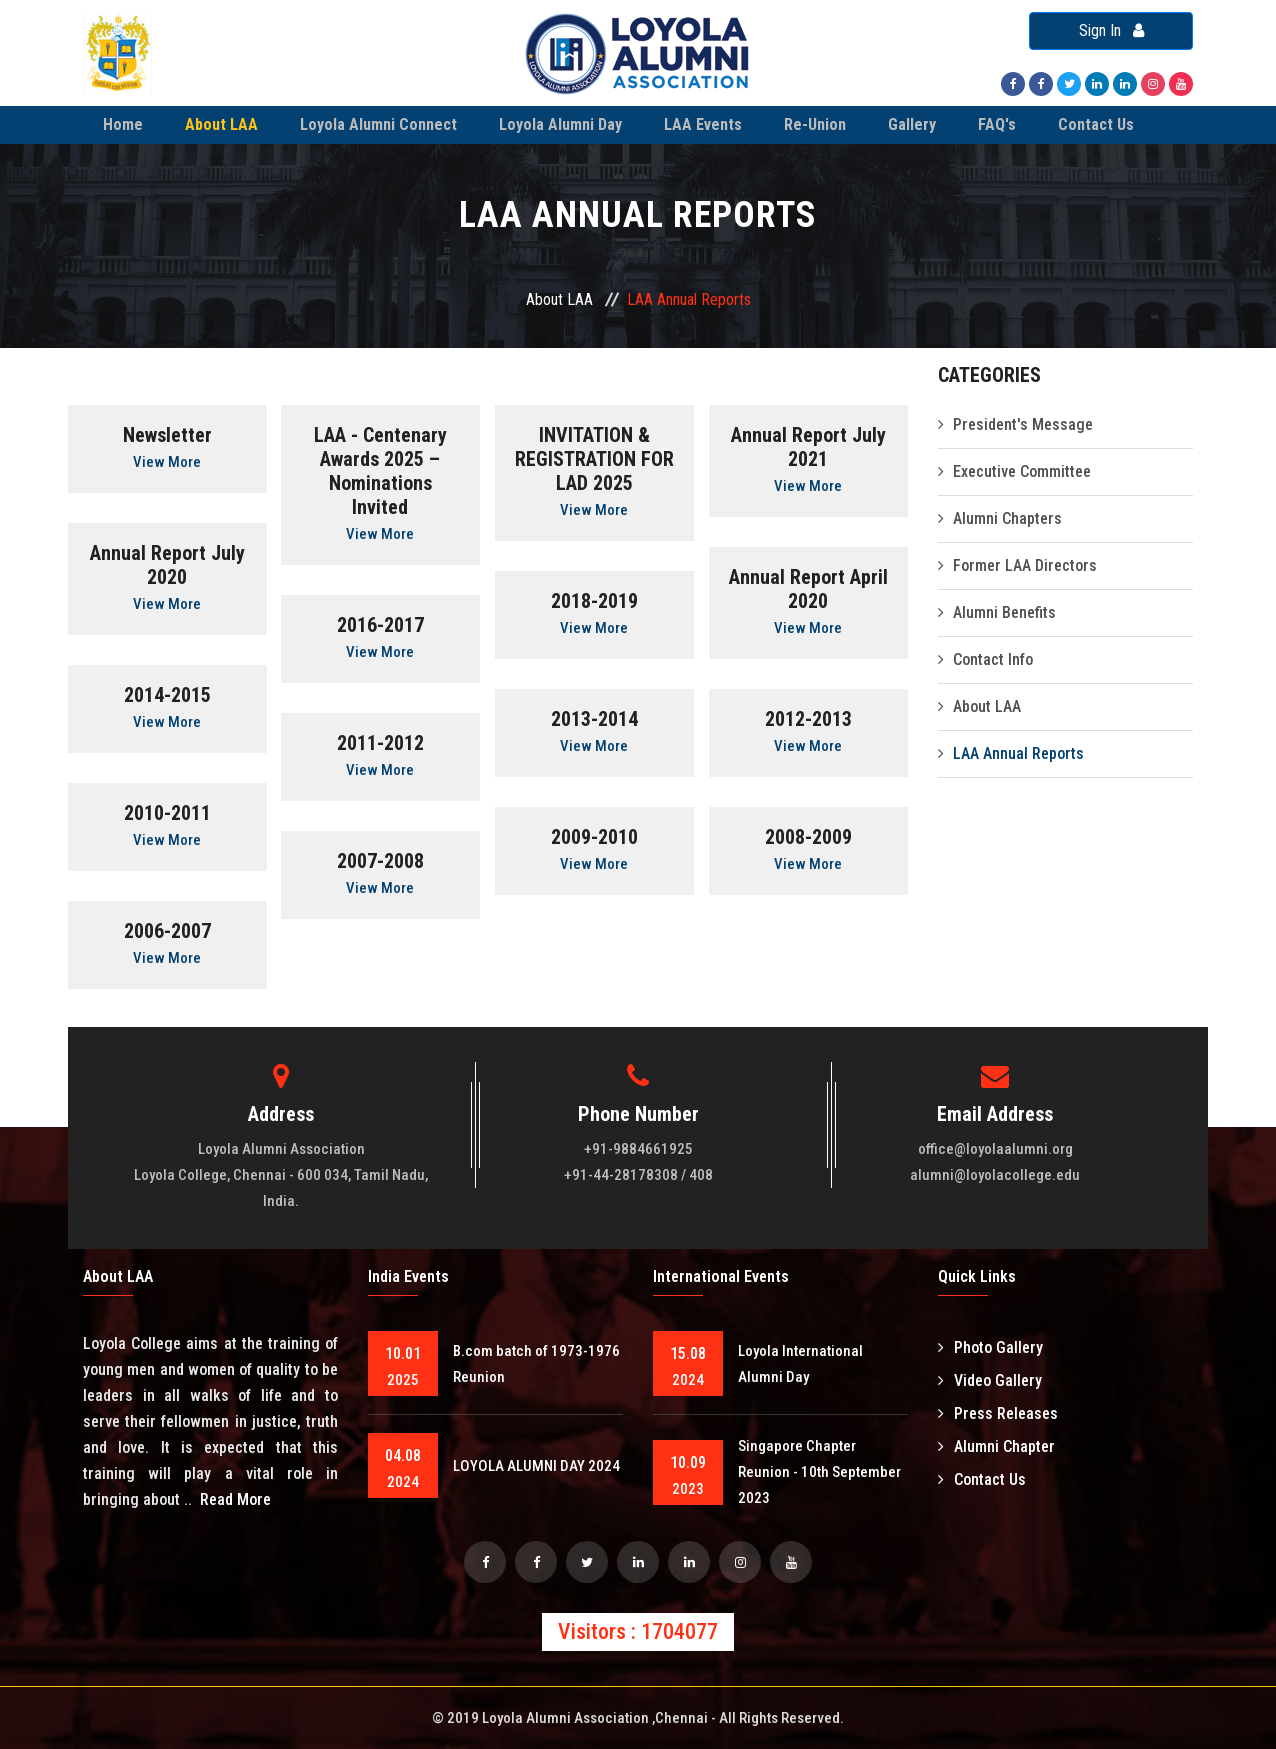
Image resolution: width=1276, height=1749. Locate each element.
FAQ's (997, 124)
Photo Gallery (990, 1347)
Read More (235, 1499)
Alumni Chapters (1007, 518)
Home (123, 124)
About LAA (221, 124)
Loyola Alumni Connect (378, 124)
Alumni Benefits (1004, 612)
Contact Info (993, 659)
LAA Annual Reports (1018, 753)
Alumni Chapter (996, 1446)
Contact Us (1096, 124)
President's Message (1023, 424)
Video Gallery (990, 1380)
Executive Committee (1022, 471)
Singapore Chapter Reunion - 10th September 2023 (819, 1472)
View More (167, 462)
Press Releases (998, 1413)
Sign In (1111, 30)
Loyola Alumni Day (560, 124)
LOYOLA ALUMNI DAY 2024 (536, 1466)
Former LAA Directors (1025, 565)
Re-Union (815, 124)
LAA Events (703, 124)
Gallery (912, 124)
